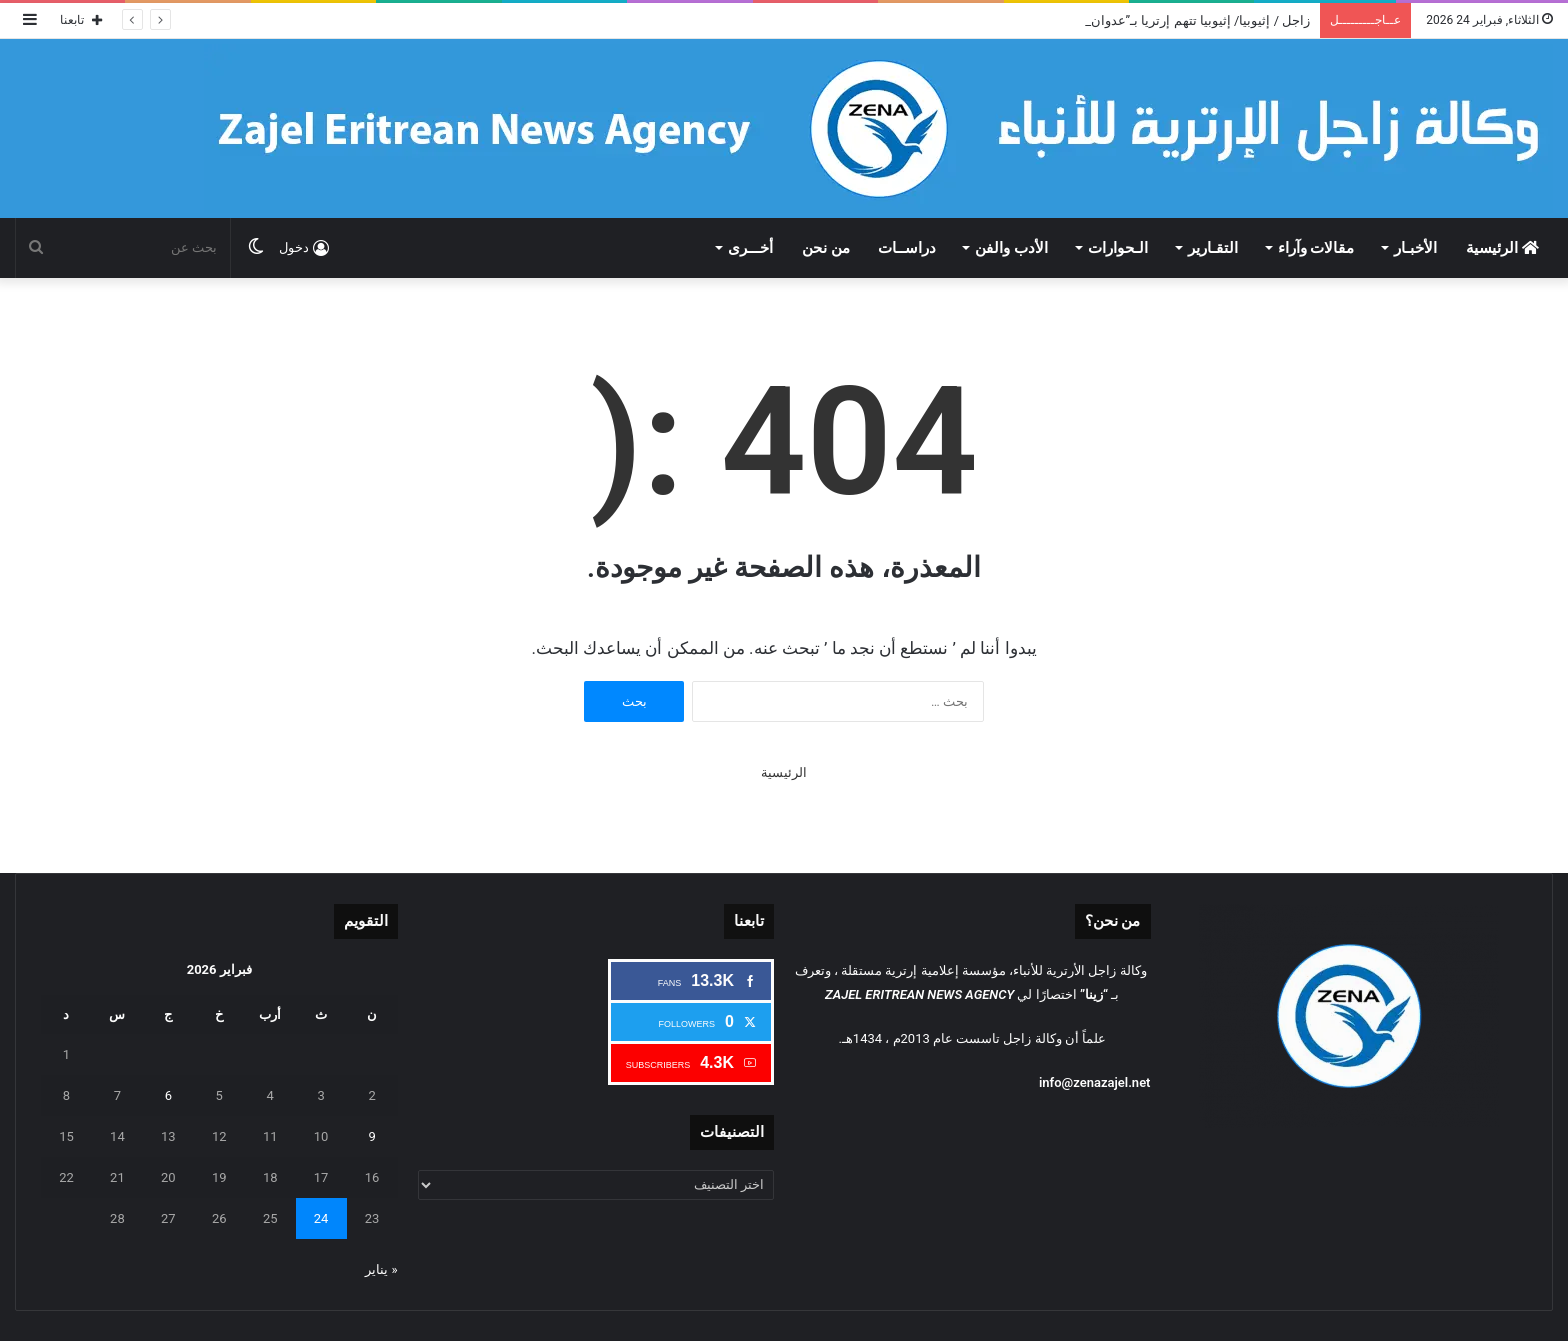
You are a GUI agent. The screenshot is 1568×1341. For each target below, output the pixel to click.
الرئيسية (1502, 248)
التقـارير (1213, 248)
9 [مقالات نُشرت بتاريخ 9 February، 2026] (371, 1136)
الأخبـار (1415, 248)
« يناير (381, 1269)
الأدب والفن (1011, 248)
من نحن (826, 248)
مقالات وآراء (1316, 248)
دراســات (907, 248)
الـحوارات (1118, 248)
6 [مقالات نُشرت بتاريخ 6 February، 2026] (168, 1095)
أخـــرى (750, 248)
